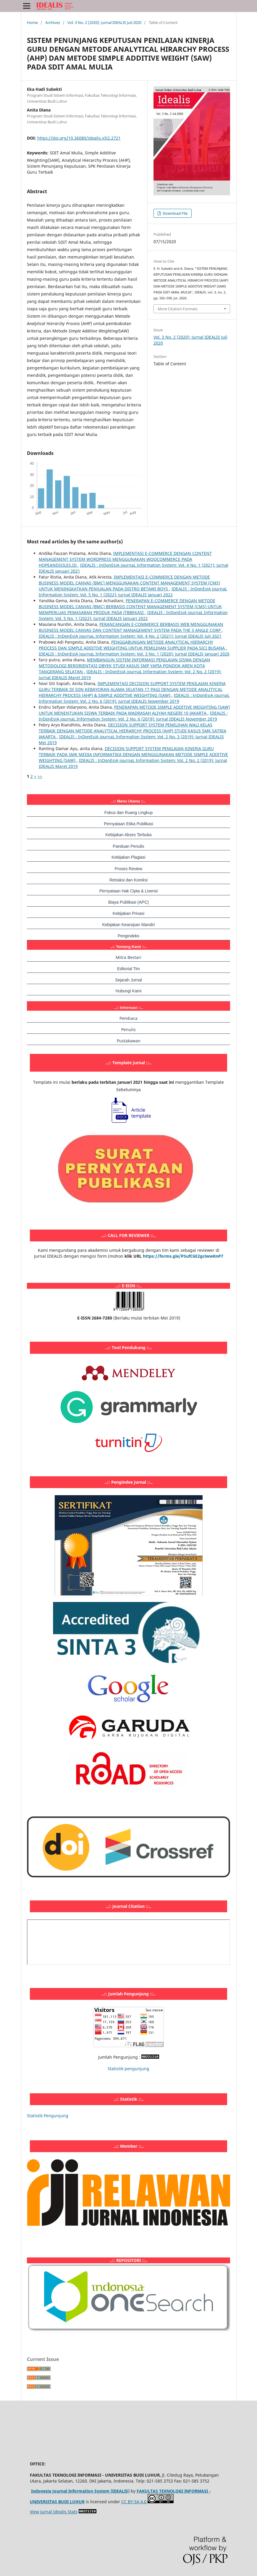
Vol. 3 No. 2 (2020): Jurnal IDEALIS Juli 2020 (104, 22)
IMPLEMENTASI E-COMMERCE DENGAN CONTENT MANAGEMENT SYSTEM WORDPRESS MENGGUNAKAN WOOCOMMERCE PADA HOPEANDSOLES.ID (125, 559)
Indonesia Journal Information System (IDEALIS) (80, 2491)
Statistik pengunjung (128, 2068)
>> (40, 776)
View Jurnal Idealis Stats (53, 2511)
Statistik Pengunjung (47, 2115)
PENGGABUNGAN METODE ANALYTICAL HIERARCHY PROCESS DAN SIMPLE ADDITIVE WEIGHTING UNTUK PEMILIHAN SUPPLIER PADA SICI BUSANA (132, 645)
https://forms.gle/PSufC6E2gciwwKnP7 (183, 1256)
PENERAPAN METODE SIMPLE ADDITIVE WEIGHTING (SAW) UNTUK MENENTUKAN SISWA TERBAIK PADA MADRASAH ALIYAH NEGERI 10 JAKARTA (134, 710)
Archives (52, 22)
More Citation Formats (178, 308)
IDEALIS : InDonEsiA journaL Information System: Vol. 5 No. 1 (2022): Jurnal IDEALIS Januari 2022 (133, 591)
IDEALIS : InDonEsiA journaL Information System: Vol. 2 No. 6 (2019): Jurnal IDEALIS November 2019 (134, 698)
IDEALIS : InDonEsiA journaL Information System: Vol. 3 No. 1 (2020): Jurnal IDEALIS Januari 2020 (134, 654)
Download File (175, 213)
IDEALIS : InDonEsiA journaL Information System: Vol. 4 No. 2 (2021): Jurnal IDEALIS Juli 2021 (130, 636)
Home (32, 22)
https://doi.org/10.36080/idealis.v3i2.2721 (79, 138)
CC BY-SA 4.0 (134, 2501)
